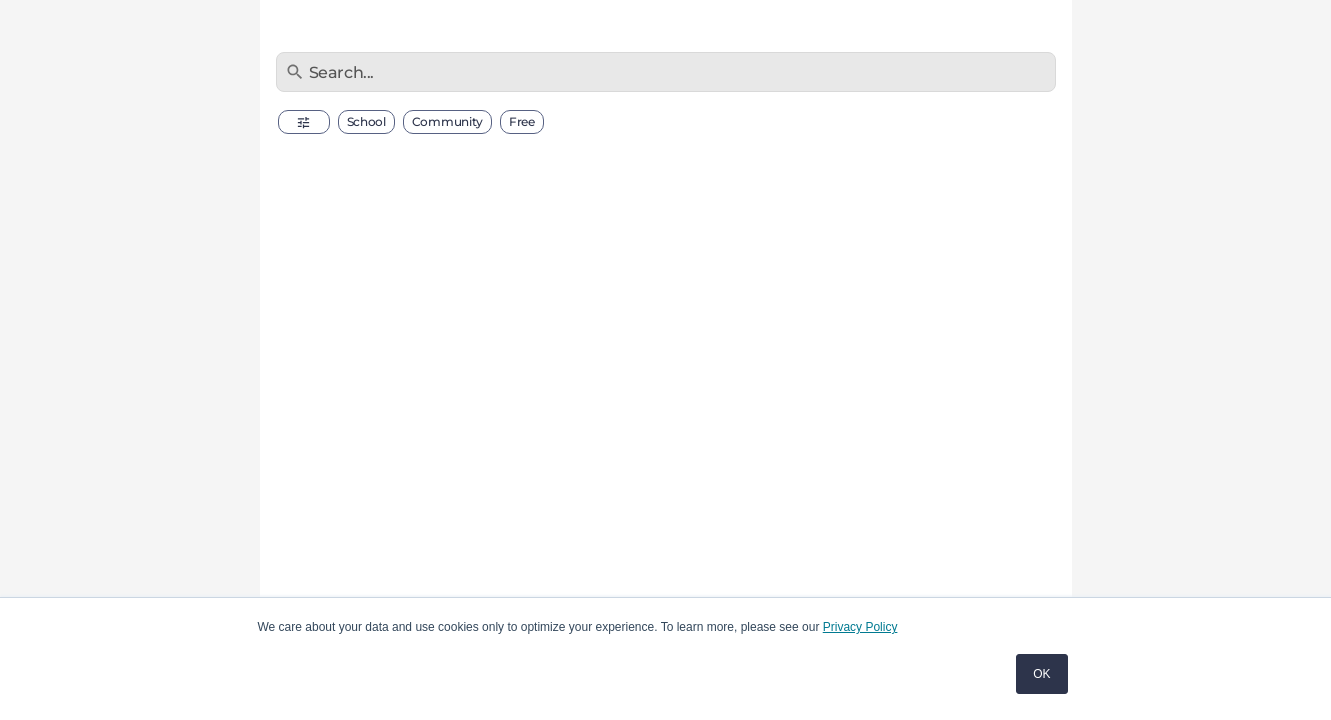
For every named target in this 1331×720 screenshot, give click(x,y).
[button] (304, 122)
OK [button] (1041, 674)
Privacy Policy (860, 627)
